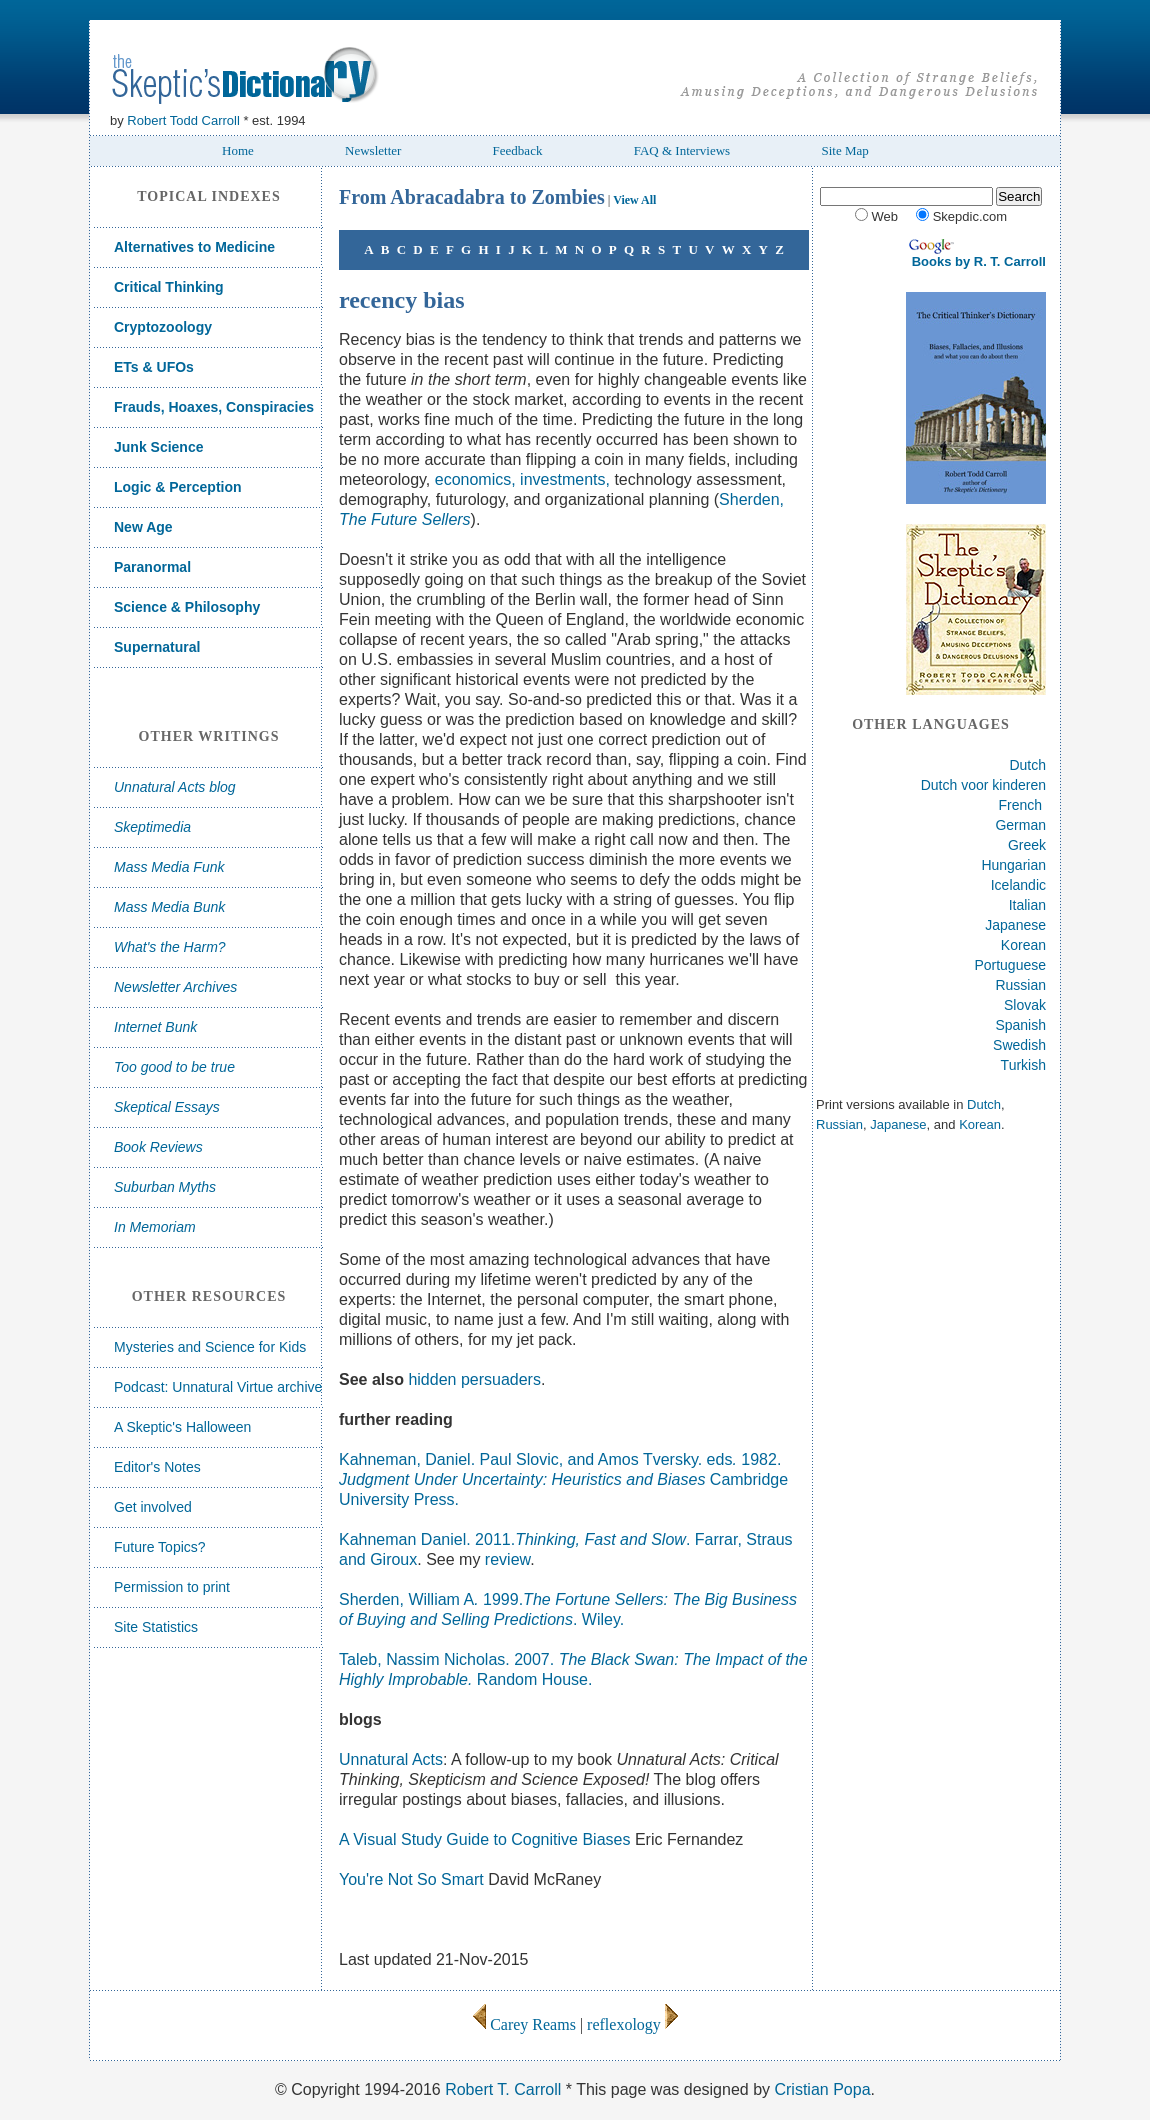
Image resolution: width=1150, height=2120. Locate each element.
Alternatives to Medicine (194, 247)
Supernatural (157, 647)
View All (634, 200)
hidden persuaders (472, 1379)
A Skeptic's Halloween (182, 1427)
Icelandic (1018, 885)
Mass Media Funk (169, 867)
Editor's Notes (157, 1467)
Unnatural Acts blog (175, 787)
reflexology (624, 2024)
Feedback (518, 150)
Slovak (1025, 1005)
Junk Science (159, 447)
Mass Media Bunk (169, 907)
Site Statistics (156, 1627)
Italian (1027, 905)
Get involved (153, 1507)
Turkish (1023, 1065)
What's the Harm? (170, 947)
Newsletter (373, 150)
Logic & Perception (178, 487)
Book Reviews (158, 1147)
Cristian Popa (822, 2089)
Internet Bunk (155, 1027)
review (507, 1559)
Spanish (1020, 1025)
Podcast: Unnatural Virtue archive (218, 1387)
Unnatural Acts (391, 1759)
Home (238, 150)
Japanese (1015, 925)
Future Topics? (160, 1547)
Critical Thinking (169, 287)
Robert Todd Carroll (183, 120)
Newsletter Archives (175, 987)
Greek (1027, 845)
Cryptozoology (163, 327)
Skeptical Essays (167, 1107)
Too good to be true (174, 1067)
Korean (1023, 945)
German (1020, 825)
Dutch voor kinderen (983, 785)
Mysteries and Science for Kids (210, 1347)
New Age (143, 527)
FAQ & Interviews (682, 150)
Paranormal (152, 567)
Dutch (1027, 765)
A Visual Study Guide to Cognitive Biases (487, 1839)
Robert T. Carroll (503, 2089)
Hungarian (1013, 865)
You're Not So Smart (413, 1879)
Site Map (844, 150)
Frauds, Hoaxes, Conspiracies (214, 407)
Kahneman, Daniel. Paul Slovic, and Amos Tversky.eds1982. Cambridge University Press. (563, 1479)
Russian (1020, 985)
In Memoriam (155, 1227)
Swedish (1019, 1045)
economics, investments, (522, 479)
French (1021, 805)
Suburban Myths (165, 1187)
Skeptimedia (152, 827)
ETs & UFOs (154, 367)
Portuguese (1010, 965)
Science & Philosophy (187, 607)
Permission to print (172, 1587)
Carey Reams (524, 2024)
